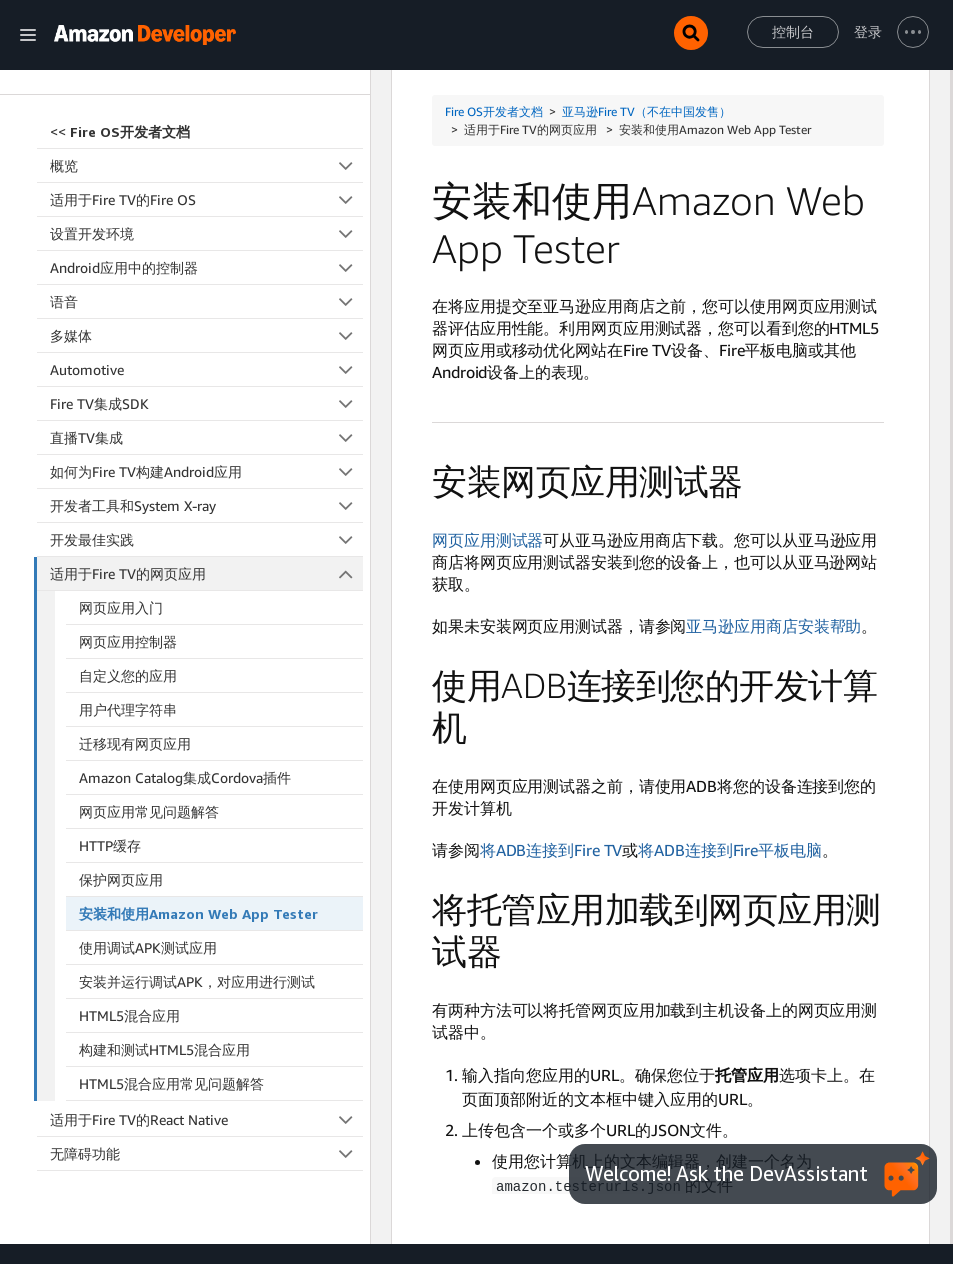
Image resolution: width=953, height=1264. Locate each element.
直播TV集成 (206, 270)
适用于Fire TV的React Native (206, 952)
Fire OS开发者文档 (494, 111)
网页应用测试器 (487, 540)
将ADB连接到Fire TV (551, 850)
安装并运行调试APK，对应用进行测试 (197, 814)
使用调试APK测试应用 (148, 780)
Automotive (206, 202)
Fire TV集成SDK (206, 236)
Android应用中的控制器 (206, 100)
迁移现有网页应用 (135, 576)
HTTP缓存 (110, 678)
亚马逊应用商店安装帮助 (773, 626)
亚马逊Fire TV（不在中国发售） (646, 111)
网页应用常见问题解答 (149, 644)
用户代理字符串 (128, 542)
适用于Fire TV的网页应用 (207, 406)
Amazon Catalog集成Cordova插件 (185, 610)
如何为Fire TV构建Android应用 (206, 304)
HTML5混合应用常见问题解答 (171, 916)
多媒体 (206, 168)
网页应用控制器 (128, 474)
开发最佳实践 (206, 372)
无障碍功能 (206, 986)
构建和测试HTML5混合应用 (164, 882)
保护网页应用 (121, 712)
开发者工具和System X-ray (206, 338)
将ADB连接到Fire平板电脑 (730, 850)
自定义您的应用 (128, 508)
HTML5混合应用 (129, 848)
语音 (206, 134)
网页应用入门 (121, 440)
